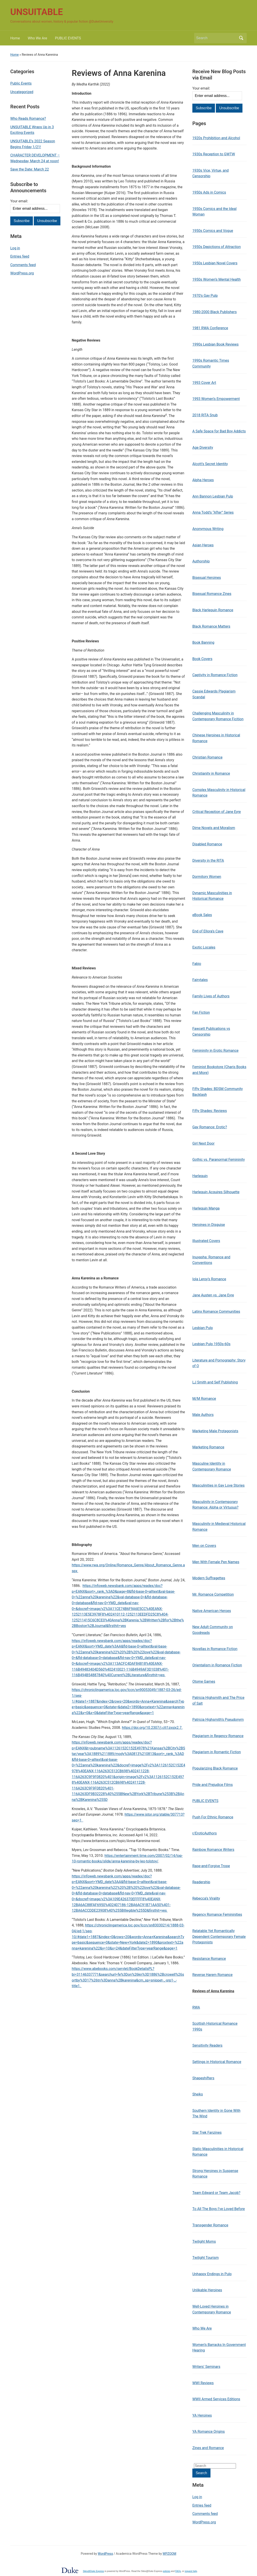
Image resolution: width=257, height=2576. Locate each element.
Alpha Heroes (203, 480)
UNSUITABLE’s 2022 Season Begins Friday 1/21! (32, 144)
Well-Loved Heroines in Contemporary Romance (211, 2309)
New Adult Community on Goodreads (212, 1630)
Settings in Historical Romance (216, 2062)
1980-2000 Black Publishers (214, 312)
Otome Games (203, 1681)
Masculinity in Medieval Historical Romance (219, 1527)
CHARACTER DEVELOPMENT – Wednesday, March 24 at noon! (35, 158)
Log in (15, 248)
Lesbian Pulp (202, 1328)
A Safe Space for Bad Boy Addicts (219, 431)
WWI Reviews (203, 2383)
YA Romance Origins (208, 2431)
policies (166, 2571)
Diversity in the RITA (208, 860)
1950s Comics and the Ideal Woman (214, 212)
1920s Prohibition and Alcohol (216, 138)
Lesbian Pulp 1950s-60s (211, 1344)
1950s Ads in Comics (209, 192)
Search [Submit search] (241, 38)
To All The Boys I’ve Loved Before (218, 2209)
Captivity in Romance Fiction (215, 675)
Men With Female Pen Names (215, 1562)
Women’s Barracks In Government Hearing (219, 2348)
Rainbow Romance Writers (213, 1849)
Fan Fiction (201, 1012)
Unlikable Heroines (207, 2290)
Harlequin (200, 1176)
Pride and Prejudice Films (212, 1785)
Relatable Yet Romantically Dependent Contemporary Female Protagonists (219, 1936)
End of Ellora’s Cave (207, 931)
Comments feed (23, 265)
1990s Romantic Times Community (210, 363)
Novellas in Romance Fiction (215, 1649)
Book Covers (202, 659)
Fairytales (200, 980)
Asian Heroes (203, 545)
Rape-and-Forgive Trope (211, 1866)
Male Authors (203, 1415)
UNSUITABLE (36, 12)
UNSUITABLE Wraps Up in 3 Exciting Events (32, 130)
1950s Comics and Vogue (212, 231)
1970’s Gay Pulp (205, 295)
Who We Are (37, 38)
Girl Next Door (203, 1143)
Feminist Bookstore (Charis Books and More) (219, 1070)
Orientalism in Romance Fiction (217, 1665)
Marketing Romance (208, 1447)
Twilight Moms (204, 2241)
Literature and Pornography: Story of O (219, 1363)
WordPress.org (22, 273)
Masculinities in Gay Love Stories (218, 1485)
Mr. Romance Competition (213, 1594)
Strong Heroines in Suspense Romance (215, 2174)
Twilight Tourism (205, 2257)
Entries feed (19, 256)
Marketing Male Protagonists (215, 1431)
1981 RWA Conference (210, 328)
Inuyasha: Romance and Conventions (211, 1260)
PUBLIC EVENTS (68, 38)
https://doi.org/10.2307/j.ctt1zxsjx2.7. (152, 1727)
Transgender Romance (210, 2225)
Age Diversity (202, 447)
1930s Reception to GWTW (213, 154)
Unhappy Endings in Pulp (212, 2274)
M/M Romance (204, 1398)
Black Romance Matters (211, 626)
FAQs (178, 2571)
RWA (196, 2007)
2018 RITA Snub (205, 415)
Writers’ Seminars (206, 2366)
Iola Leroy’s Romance (209, 1279)
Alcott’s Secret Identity (210, 464)
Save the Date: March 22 (29, 169)
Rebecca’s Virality (206, 1898)
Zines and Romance (208, 2448)
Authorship (201, 561)
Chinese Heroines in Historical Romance (216, 738)
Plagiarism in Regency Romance (218, 1736)
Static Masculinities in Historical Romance (217, 2152)
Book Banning (203, 642)
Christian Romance (207, 757)
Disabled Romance (207, 844)
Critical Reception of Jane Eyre (216, 812)
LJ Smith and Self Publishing (215, 1382)
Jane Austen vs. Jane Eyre (213, 1295)
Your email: (19, 201)
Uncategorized (21, 92)
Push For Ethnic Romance (212, 1817)
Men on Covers (204, 1545)
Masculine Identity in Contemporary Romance (211, 1466)
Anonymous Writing (207, 529)
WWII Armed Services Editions (216, 2399)
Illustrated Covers (206, 1241)
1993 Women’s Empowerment (216, 399)
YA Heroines (202, 2415)
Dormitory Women (206, 876)
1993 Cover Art (204, 383)
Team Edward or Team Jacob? (216, 2193)
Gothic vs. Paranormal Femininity (218, 1159)
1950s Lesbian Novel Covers (215, 263)
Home (15, 38)
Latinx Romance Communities (216, 1311)
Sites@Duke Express (93, 2571)
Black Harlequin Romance (212, 610)
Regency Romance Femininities (217, 1914)
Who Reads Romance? (28, 118)
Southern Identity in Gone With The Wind (216, 2113)
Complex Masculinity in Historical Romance (218, 793)
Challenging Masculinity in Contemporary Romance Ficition (218, 716)
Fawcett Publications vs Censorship (211, 1031)
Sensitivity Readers (207, 2045)
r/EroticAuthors (204, 1833)
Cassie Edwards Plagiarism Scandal (214, 694)
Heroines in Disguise (208, 1225)
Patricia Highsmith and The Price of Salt (218, 1700)
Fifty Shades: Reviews (209, 1111)
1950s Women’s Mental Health (216, 279)
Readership (201, 1882)
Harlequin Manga (206, 1208)
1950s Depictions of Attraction (216, 247)
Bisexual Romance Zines (211, 594)
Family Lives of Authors (210, 996)
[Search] (216, 38)
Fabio (196, 964)
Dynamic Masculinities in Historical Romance (212, 896)
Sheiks (197, 2094)
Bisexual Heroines (206, 577)
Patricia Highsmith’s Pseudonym (218, 1719)
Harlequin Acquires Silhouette (216, 1192)
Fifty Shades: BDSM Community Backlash (217, 1092)
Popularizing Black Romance (215, 1768)
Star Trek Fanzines (207, 2132)
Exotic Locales (203, 947)
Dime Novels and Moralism (213, 828)
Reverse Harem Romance (212, 1975)
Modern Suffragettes (208, 1578)
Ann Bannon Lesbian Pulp (212, 496)
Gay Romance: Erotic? (209, 1127)
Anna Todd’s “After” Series (213, 512)
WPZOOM (169, 2553)
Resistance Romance (209, 1958)
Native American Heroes (211, 1611)
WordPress (105, 2553)
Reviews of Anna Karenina (213, 1991)
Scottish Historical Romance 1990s (215, 2026)
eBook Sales (202, 915)
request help (191, 2571)
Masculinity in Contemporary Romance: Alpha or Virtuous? (215, 1505)
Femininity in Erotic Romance (215, 1050)
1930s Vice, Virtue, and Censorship (210, 173)
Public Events (21, 83)
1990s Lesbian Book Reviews (215, 344)
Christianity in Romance (211, 773)
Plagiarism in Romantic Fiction (216, 1752)
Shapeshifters (203, 2078)
